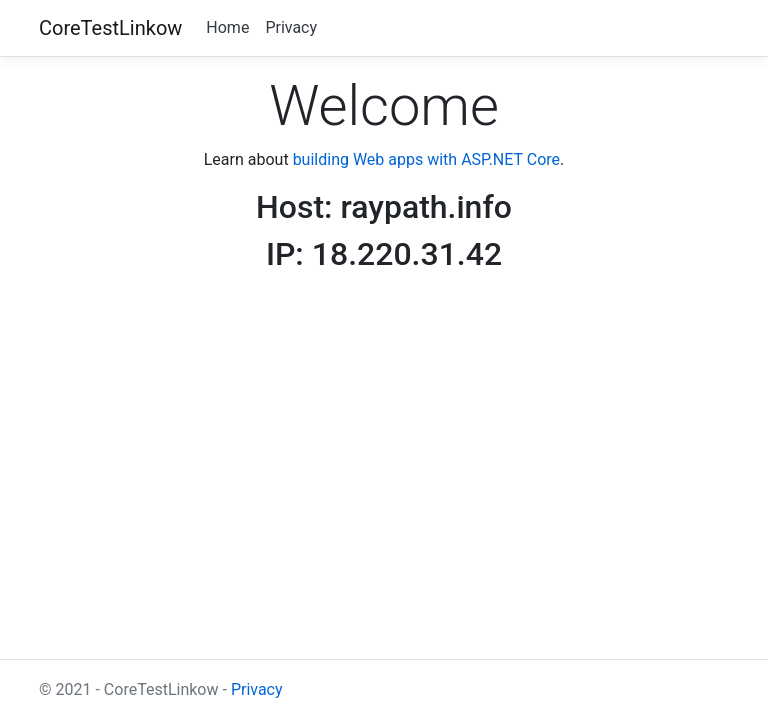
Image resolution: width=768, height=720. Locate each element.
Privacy (291, 27)
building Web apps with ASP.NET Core (426, 159)
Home (227, 27)
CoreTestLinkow (110, 28)
